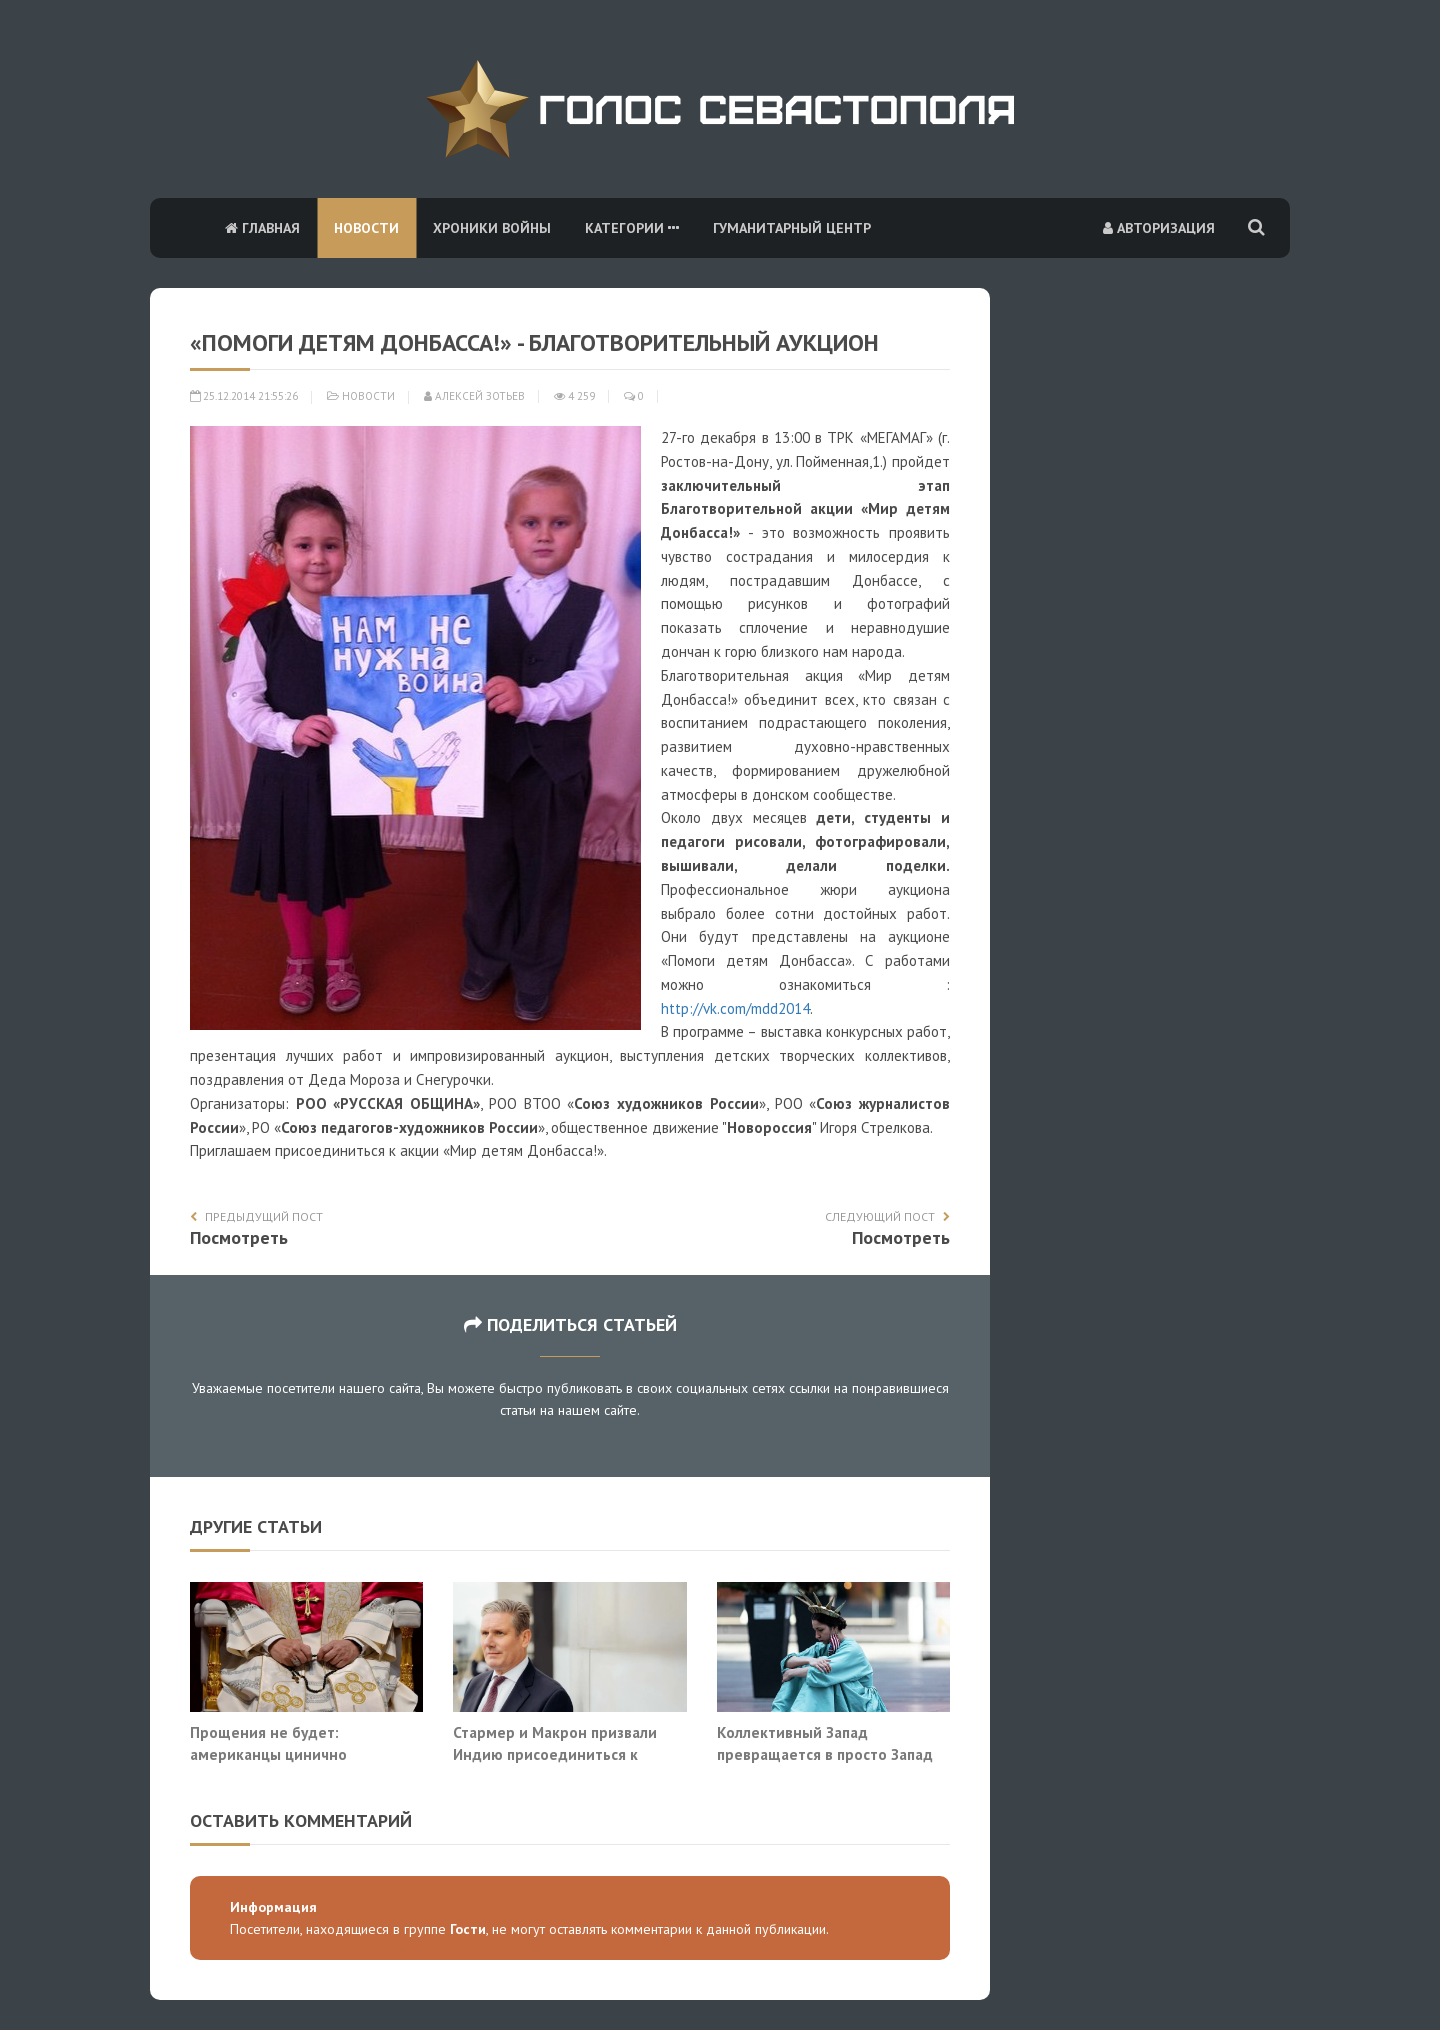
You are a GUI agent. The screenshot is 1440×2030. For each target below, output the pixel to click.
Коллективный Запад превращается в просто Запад (825, 1743)
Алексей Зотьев (474, 396)
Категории (632, 228)
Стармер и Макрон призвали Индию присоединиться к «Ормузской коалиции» (555, 1753)
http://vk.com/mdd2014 (735, 1008)
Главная (262, 228)
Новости (366, 228)
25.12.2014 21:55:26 (244, 396)
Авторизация (1159, 228)
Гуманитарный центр (792, 228)
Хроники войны (492, 228)
